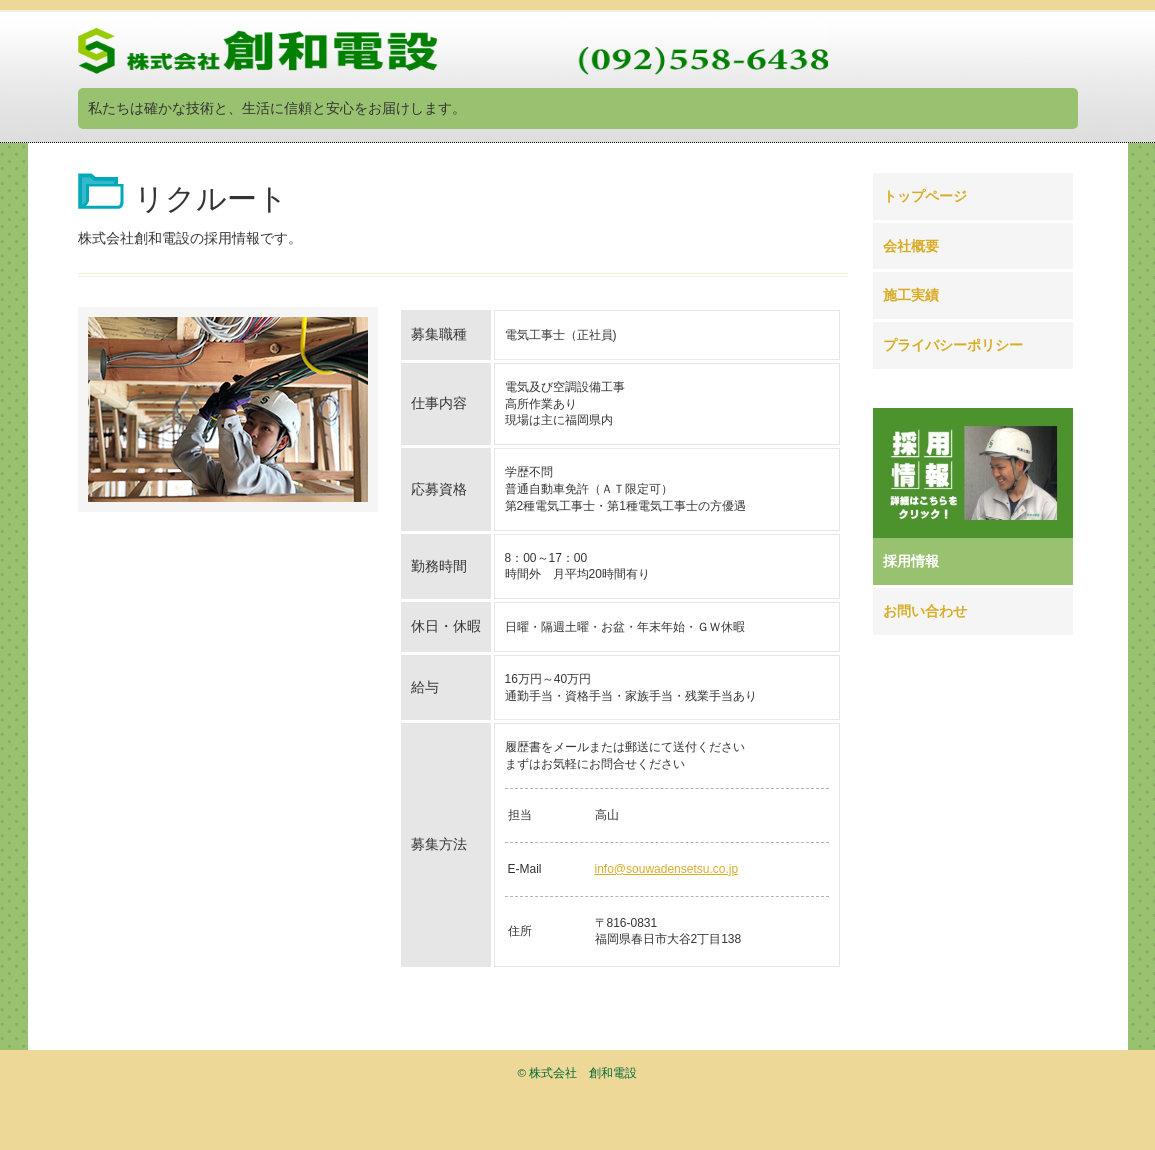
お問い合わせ (925, 611)
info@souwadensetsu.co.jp (667, 869)
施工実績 (911, 295)
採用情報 (911, 561)
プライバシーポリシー (953, 345)
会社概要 (911, 246)
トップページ (925, 196)
